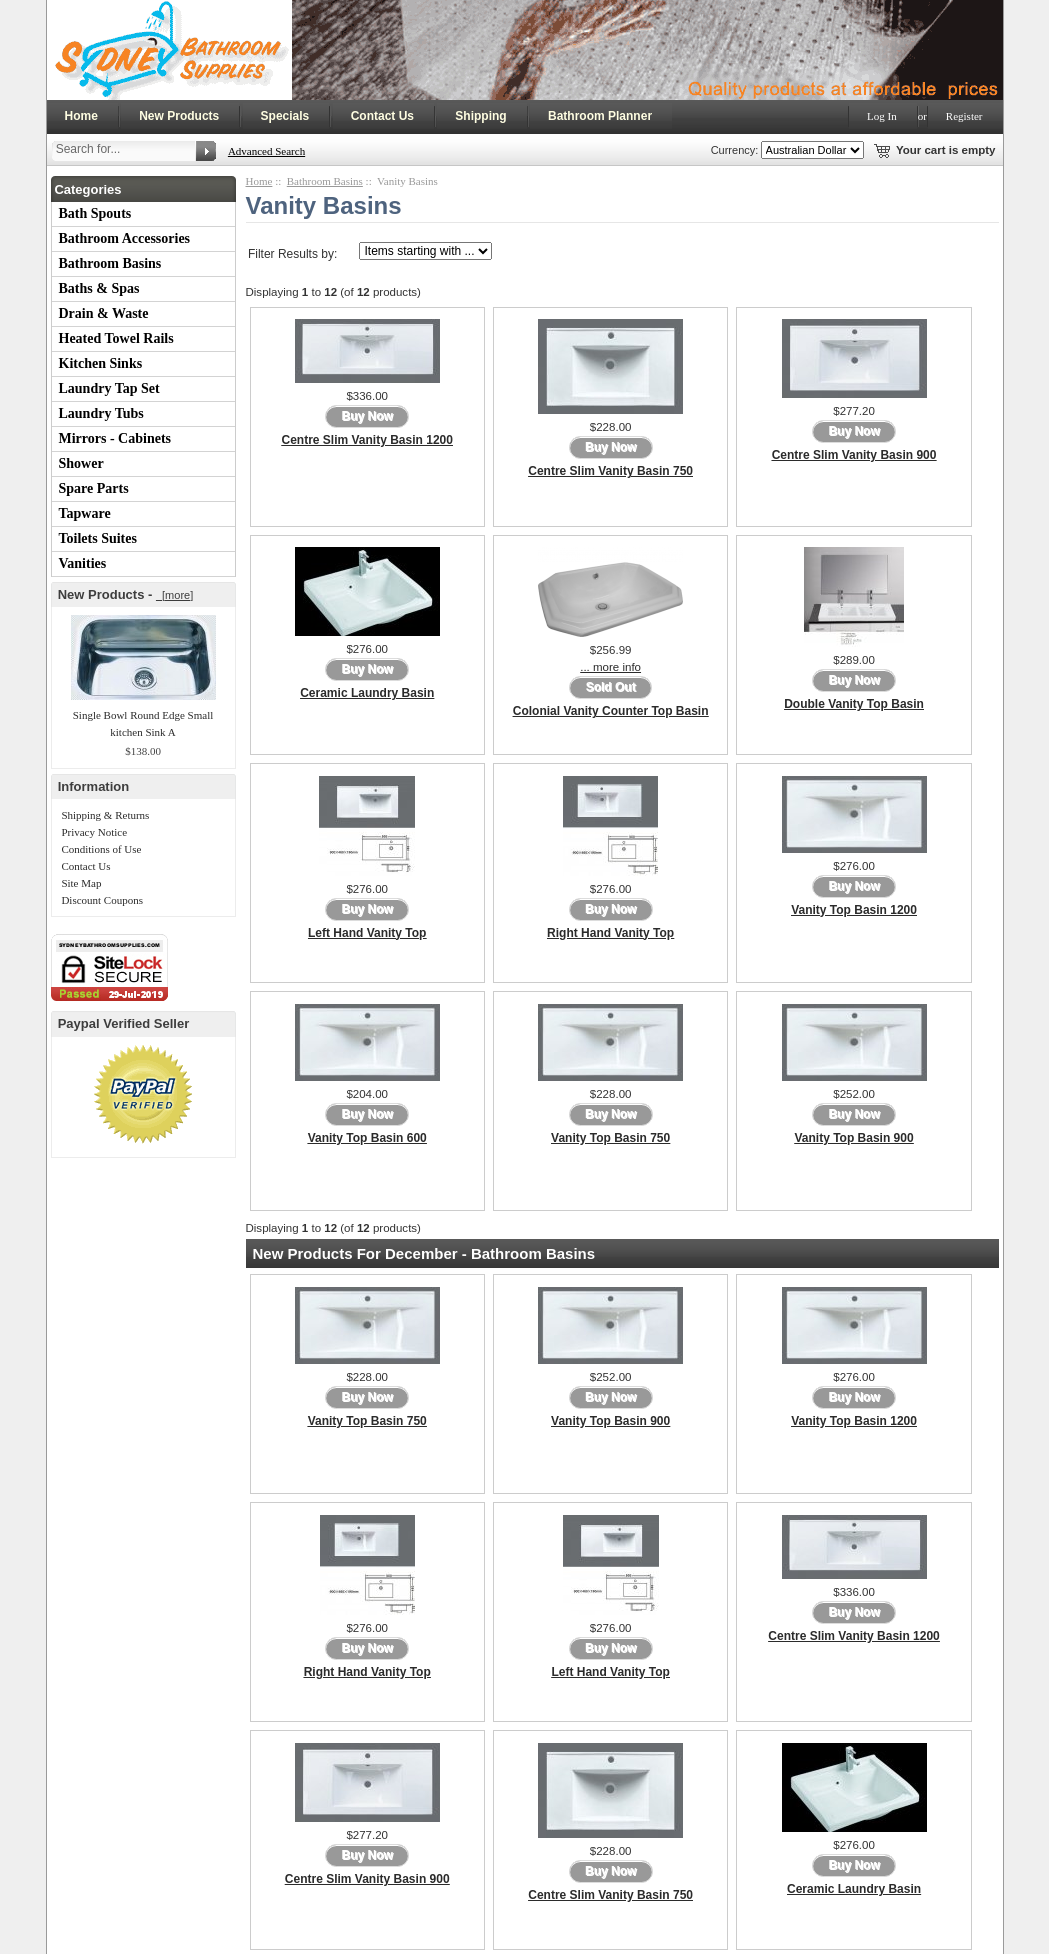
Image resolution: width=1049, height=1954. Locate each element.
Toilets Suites (98, 538)
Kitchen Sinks (101, 363)
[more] (174, 595)
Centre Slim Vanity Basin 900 (854, 455)
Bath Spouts (95, 213)
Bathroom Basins (110, 263)
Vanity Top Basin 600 (367, 1138)
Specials (285, 116)
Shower (81, 463)
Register (964, 116)
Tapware (85, 513)
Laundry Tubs (101, 413)
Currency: (732, 150)
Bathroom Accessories (125, 238)
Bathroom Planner (600, 116)
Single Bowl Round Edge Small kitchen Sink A (143, 723)
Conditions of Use (101, 849)
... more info (610, 667)
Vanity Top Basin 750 (610, 1138)
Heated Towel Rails (116, 338)
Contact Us (382, 116)
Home (81, 116)
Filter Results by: (292, 254)
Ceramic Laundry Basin (367, 693)
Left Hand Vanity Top (367, 933)
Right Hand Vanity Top (610, 933)
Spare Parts (94, 488)
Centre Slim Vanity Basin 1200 (367, 440)
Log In (882, 116)
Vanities (83, 563)
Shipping (480, 116)
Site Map (81, 883)
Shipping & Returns (105, 815)
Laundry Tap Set (109, 388)
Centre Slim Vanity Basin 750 (610, 471)
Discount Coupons (102, 900)
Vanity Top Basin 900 (853, 1138)
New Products (179, 116)
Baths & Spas (99, 288)
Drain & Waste (104, 313)
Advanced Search (266, 151)
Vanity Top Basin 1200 (854, 910)
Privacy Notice (94, 832)
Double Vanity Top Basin (854, 704)
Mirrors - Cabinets (115, 438)
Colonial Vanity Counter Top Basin (611, 711)
